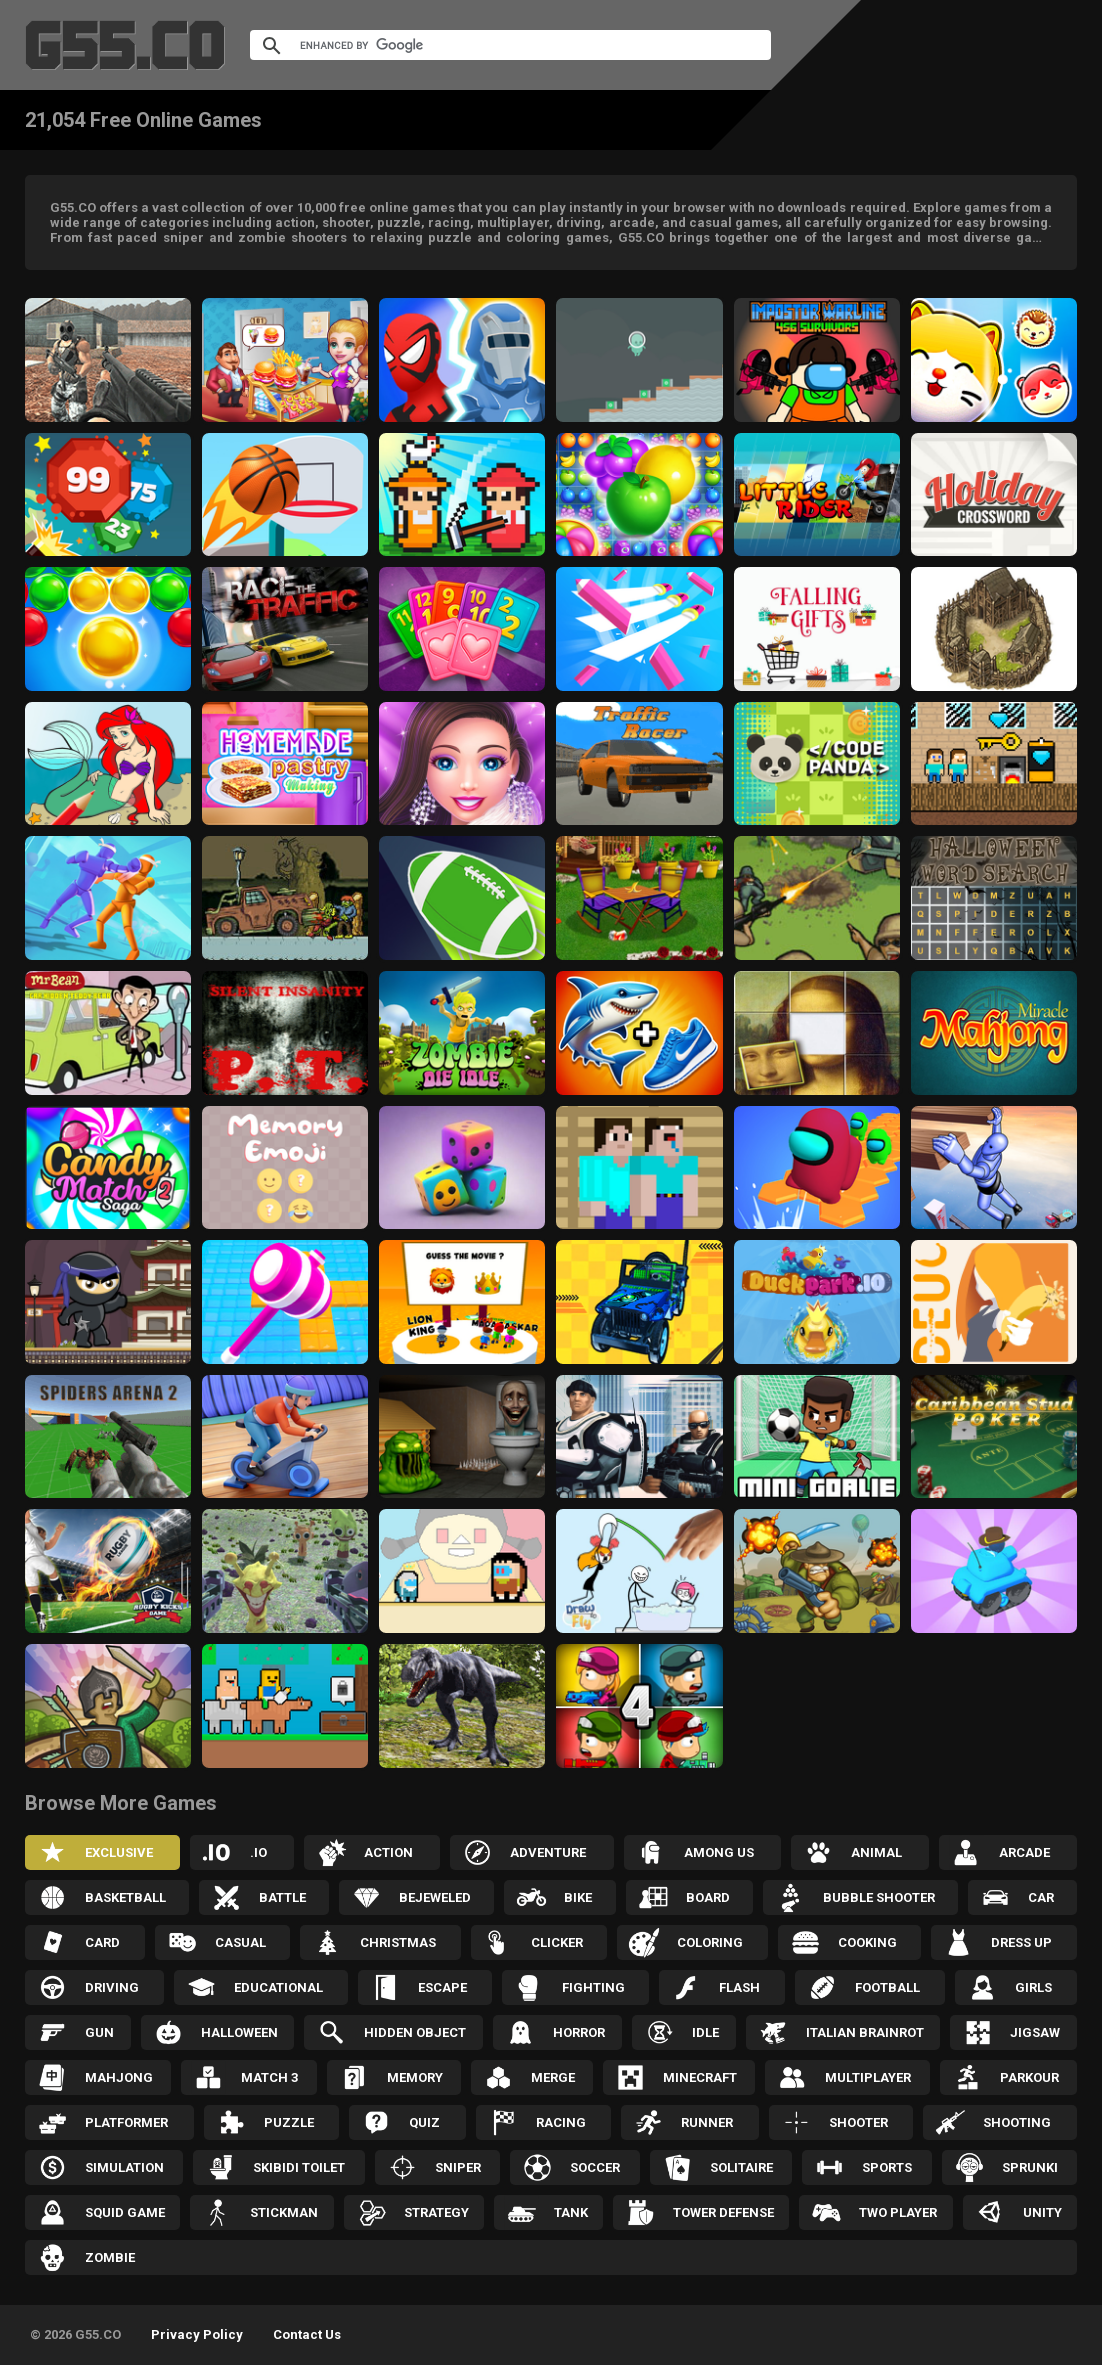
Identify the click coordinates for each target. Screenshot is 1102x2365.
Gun (99, 2032)
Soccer (595, 2167)
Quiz (424, 2122)
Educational (278, 1987)
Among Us (719, 1852)
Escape (442, 1987)
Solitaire (741, 2167)
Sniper (458, 2167)
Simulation (124, 2167)
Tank (571, 2212)
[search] (486, 45)
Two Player (898, 2212)
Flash (739, 1987)
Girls (1033, 1987)
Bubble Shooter (879, 1897)
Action (388, 1852)
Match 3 (269, 2077)
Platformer (126, 2122)
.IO (258, 1852)
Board (708, 1897)
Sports (887, 2167)
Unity (1042, 2212)
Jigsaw (1035, 2032)
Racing (561, 2122)
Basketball (125, 1897)
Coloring (710, 1942)
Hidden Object (415, 2032)
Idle (705, 2032)
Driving (112, 1987)
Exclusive (119, 1852)
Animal (876, 1852)
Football (887, 1987)
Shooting (1017, 2122)
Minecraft (700, 2077)
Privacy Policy (197, 2334)
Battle (282, 1897)
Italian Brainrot (865, 2032)
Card (102, 1942)
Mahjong (119, 2077)
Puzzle (289, 2122)
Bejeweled (435, 1897)
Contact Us (307, 2334)
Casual (240, 1942)
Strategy (436, 2212)
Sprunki (1030, 2167)
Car (1041, 1897)
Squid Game (125, 2212)
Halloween (239, 2032)
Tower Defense (723, 2212)
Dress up (1021, 1942)
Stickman (284, 2212)
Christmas (398, 1942)
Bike (578, 1897)
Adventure (548, 1852)
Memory (415, 2077)
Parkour (1029, 2077)
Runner (707, 2122)
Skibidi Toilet (299, 2167)
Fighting (593, 1987)
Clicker (557, 1942)
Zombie (110, 2257)
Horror (579, 2032)
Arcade (1024, 1852)
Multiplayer (868, 2077)
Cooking (867, 1942)
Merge (553, 2077)
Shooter (858, 2122)
